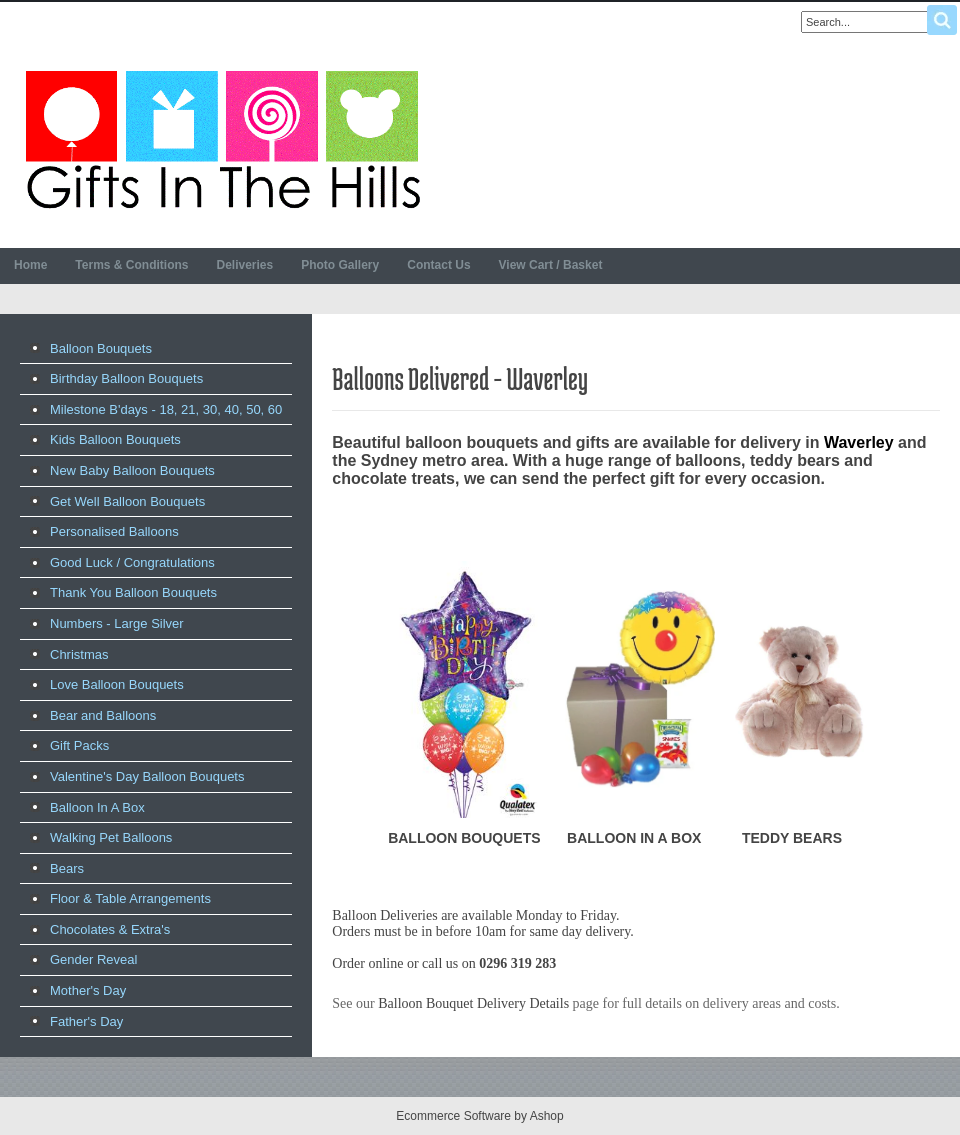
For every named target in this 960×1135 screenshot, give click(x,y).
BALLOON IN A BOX (634, 838)
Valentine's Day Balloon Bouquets (147, 776)
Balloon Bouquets (101, 348)
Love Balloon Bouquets (117, 684)
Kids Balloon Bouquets (115, 439)
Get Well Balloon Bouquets (127, 501)
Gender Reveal (93, 959)
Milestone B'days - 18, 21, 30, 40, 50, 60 (166, 409)
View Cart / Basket (551, 265)
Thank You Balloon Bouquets (133, 592)
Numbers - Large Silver (117, 623)
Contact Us (438, 265)
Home (30, 265)
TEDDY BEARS (792, 838)
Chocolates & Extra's (110, 929)
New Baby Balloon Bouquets (132, 470)
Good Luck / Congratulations (132, 562)
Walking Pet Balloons (111, 837)
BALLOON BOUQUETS (464, 838)
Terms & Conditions (131, 265)
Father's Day (86, 1021)
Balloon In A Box (97, 807)
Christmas (79, 654)
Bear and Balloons (103, 715)
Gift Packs (79, 745)
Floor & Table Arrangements (130, 898)
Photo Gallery (340, 265)
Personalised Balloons (114, 531)
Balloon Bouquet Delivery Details (473, 1003)
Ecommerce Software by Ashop (479, 1116)
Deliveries (244, 265)
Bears (67, 868)
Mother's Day (88, 990)
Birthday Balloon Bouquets (126, 378)
